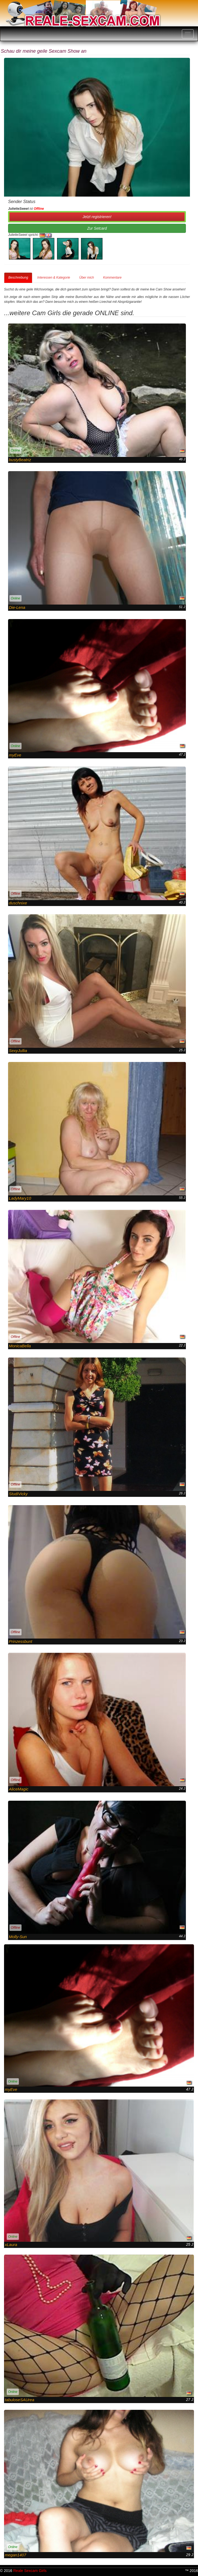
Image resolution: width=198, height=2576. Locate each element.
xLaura (11, 2244)
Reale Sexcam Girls (30, 2570)
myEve (15, 755)
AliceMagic (19, 1789)
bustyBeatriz (20, 459)
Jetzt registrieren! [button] (97, 217)
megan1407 (15, 2555)
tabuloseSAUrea (19, 2399)
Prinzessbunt (20, 1641)
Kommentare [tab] (112, 277)
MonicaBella (20, 1346)
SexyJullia (18, 1050)
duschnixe (18, 903)
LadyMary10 (20, 1198)
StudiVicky (18, 1493)
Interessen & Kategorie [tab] (53, 277)
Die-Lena (17, 607)
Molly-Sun (18, 1936)
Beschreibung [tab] (18, 277)
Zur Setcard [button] (97, 228)
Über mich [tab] (86, 277)
